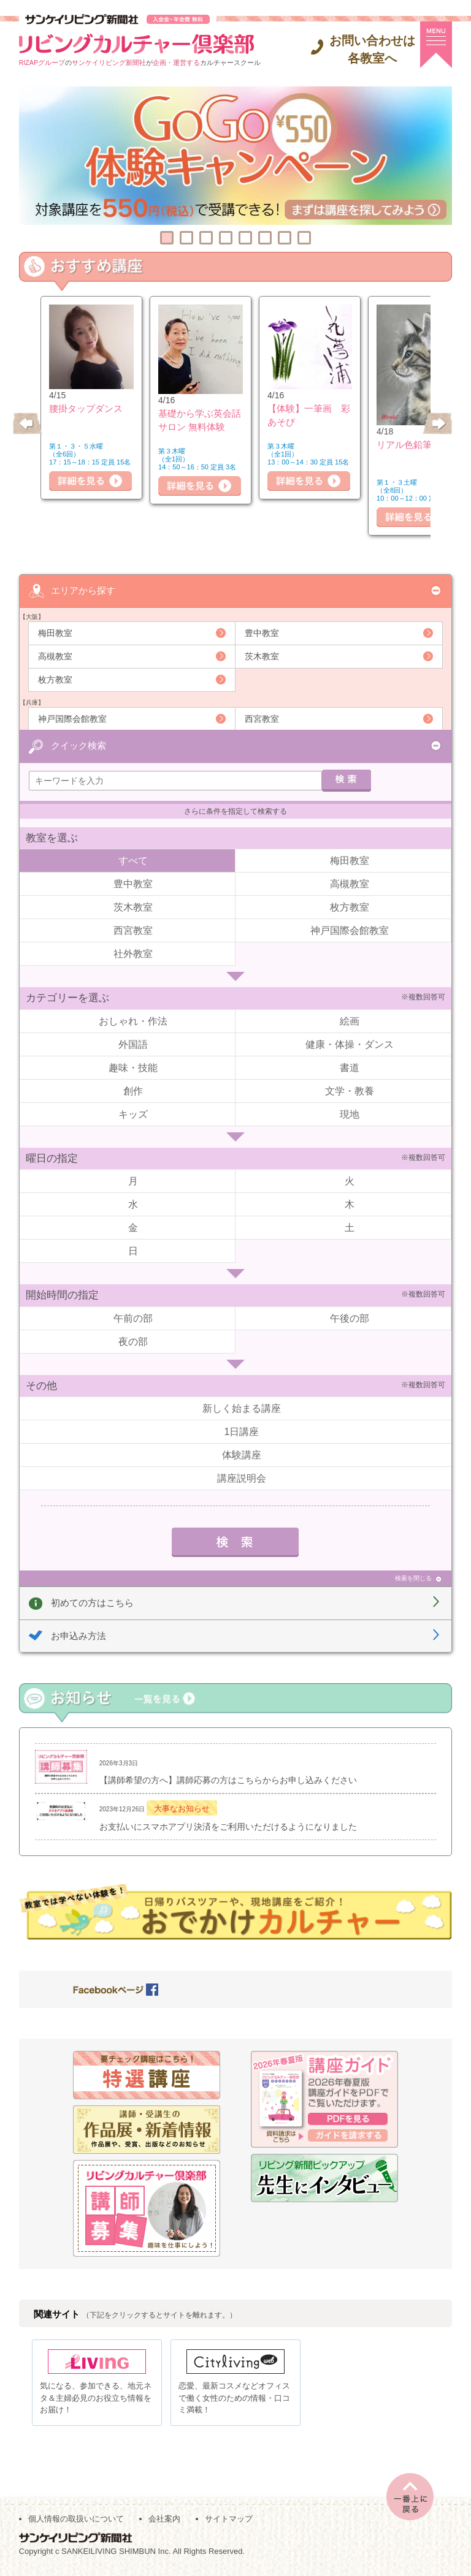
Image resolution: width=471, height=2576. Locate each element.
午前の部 (133, 1318)
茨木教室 (262, 656)
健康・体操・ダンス (349, 1044)
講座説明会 (241, 1477)
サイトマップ (229, 2521)
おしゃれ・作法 (133, 1020)
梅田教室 (55, 632)
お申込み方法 (78, 1635)
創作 (133, 1090)
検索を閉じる (413, 1577)
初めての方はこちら (92, 1602)
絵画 (349, 1020)
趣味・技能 (133, 1067)
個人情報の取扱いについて (76, 2521)
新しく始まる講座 (241, 1408)
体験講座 (241, 1454)
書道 (349, 1067)
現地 (349, 1113)
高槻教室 (55, 656)
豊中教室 (262, 632)
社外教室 (133, 953)
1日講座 (241, 1431)
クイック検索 (78, 745)
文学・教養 (349, 1090)
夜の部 (133, 1341)
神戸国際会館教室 (72, 718)
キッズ (133, 1113)
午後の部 (349, 1318)
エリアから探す (83, 590)
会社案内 (164, 2521)
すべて (133, 860)
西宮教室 (262, 718)
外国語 (133, 1044)
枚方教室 (55, 679)
